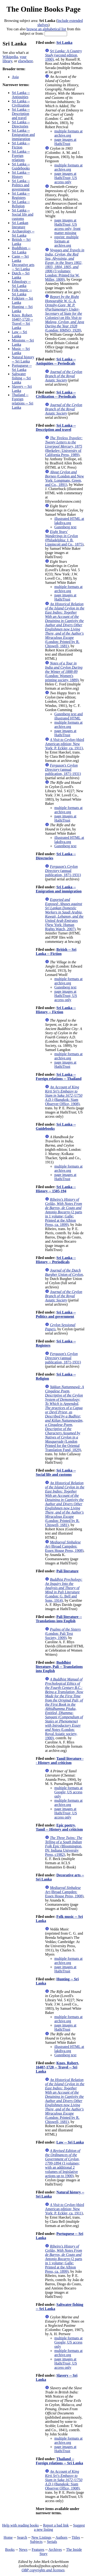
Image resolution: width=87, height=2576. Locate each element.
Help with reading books (20, 2525)
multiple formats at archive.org (68, 133)
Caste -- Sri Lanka (20, 258)
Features (38, 2550)
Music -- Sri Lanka (21, 351)
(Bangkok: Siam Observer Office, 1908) (63, 1095)
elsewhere (25, 61)
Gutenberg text (65, 527)
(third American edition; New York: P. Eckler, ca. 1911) (64, 744)
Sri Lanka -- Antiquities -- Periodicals (56, 361)
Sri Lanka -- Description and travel (21, 113)
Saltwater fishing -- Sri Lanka (21, 378)
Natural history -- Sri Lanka (23, 359)
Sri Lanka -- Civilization (21, 103)
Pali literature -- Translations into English (59, 1619)
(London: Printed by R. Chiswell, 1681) (64, 625)
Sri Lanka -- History (21, 174)
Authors (61, 2537)
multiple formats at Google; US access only (68, 1792)
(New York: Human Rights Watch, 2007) (64, 914)
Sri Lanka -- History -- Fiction (56, 1010)
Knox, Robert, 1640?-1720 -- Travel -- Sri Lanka (22, 321)
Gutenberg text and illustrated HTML (68, 716)
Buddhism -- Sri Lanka (21, 250)
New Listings (41, 2537)
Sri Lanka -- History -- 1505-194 (56, 1189)
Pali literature (67, 1571)
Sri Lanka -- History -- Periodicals (56, 1260)
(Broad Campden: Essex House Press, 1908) (64, 1546)
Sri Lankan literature (20, 225)
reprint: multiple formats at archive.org (66, 241)
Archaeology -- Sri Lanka (23, 233)
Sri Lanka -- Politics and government (21, 185)
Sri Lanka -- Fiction (21, 145)
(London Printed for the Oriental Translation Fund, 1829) (64, 1418)
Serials (52, 2542)
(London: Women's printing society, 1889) (63, 671)
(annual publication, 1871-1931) (63, 769)
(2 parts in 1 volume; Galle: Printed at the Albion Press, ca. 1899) (63, 1212)
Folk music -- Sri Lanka (22, 292)
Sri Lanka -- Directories (21, 124)
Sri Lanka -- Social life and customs (22, 214)
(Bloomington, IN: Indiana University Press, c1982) (63, 1846)
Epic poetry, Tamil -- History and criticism (59, 1827)
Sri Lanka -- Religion (21, 204)
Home (8, 2537)
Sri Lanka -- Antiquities (21, 95)
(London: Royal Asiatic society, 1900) (64, 1708)
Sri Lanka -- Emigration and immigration (23, 134)
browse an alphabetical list (46, 29)
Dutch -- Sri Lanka (20, 275)
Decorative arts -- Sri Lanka (23, 267)
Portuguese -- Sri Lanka (22, 367)
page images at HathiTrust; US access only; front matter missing (67, 226)
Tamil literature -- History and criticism (60, 1761)
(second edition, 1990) (63, 55)
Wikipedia (10, 57)
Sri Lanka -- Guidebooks (21, 166)
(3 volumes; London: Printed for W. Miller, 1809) (64, 264)
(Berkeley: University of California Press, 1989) (64, 446)
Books (10, 2550)
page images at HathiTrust (65, 142)
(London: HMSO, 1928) (64, 313)
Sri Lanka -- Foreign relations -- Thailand (58, 1076)
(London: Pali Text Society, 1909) (63, 1633)
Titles (76, 2537)
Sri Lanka (64, 43)
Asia (15, 77)
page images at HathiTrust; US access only (65, 178)
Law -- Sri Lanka (19, 334)
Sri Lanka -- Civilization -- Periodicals (56, 394)
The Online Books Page (43, 9)
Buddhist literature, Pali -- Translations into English (59, 1666)
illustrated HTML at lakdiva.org (69, 521)
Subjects (36, 2542)
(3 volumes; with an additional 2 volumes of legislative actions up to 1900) (62, 2163)
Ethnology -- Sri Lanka (21, 284)
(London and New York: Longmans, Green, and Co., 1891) (64, 478)
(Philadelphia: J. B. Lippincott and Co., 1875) (64, 538)
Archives (55, 2550)
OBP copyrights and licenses (43, 2570)
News (23, 2550)
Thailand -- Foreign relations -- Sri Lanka (22, 401)
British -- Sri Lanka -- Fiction (56, 951)
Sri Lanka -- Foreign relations (21, 155)
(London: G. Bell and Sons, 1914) (63, 1589)
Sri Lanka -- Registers (21, 195)
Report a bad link (56, 2525)
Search (22, 2537)
